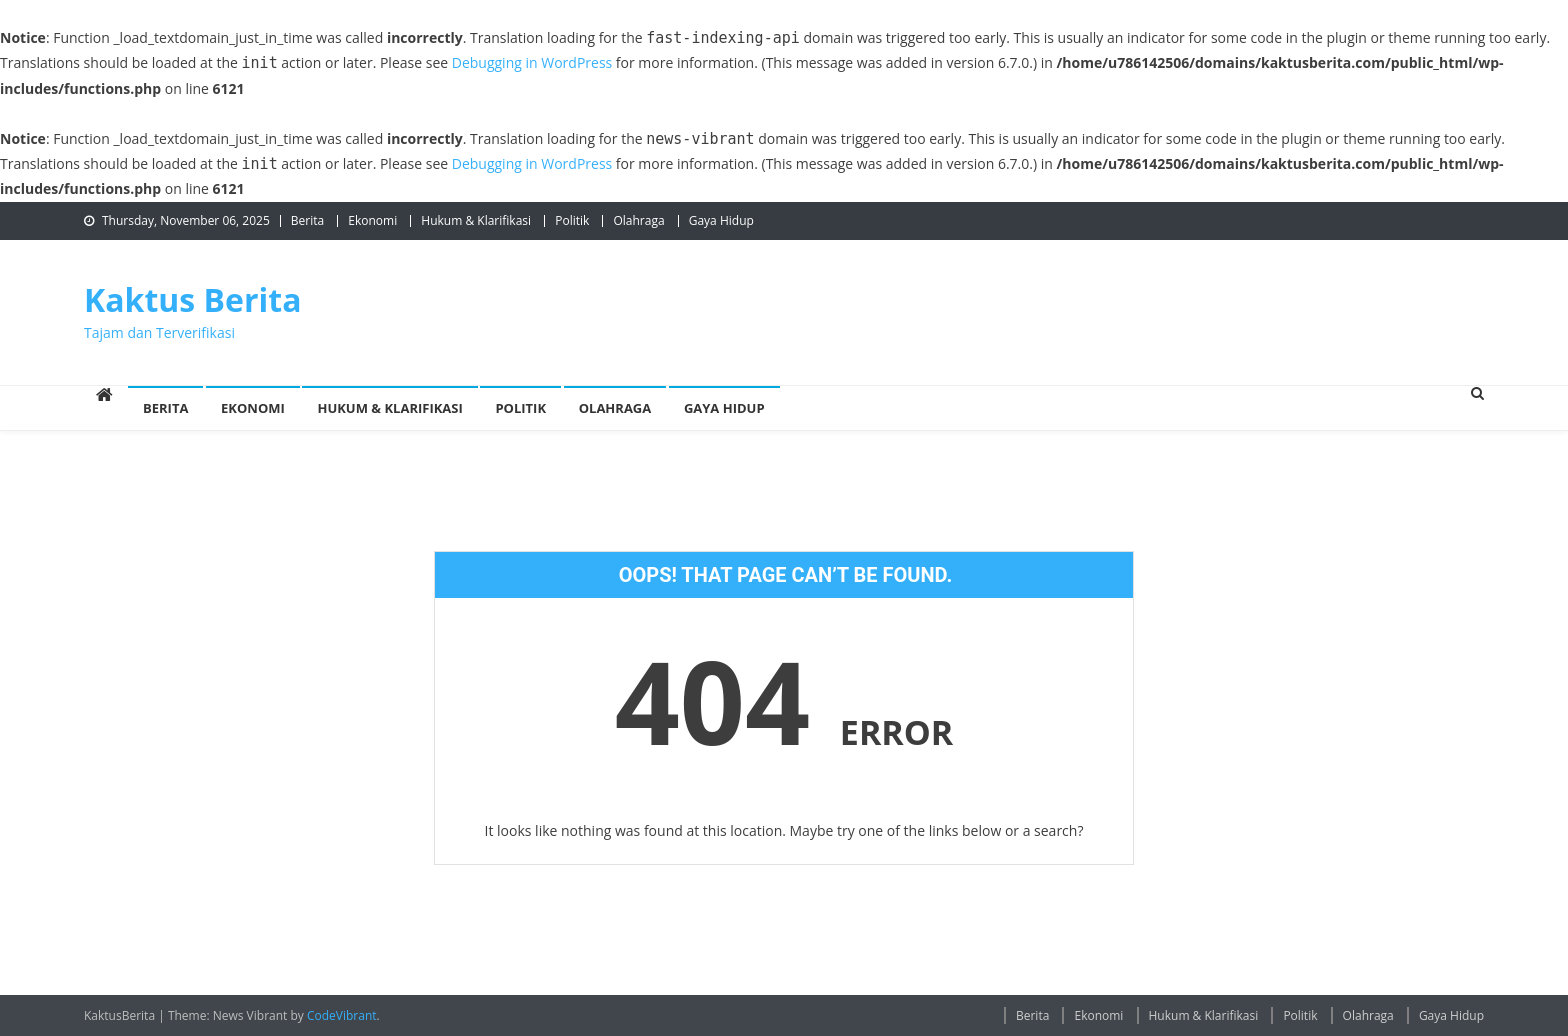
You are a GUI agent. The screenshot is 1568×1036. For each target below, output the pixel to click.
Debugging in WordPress (532, 62)
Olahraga (638, 220)
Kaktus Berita (192, 299)
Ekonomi (372, 220)
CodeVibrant (342, 1015)
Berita (307, 220)
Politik (572, 220)
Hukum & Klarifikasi (476, 220)
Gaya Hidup (721, 220)
